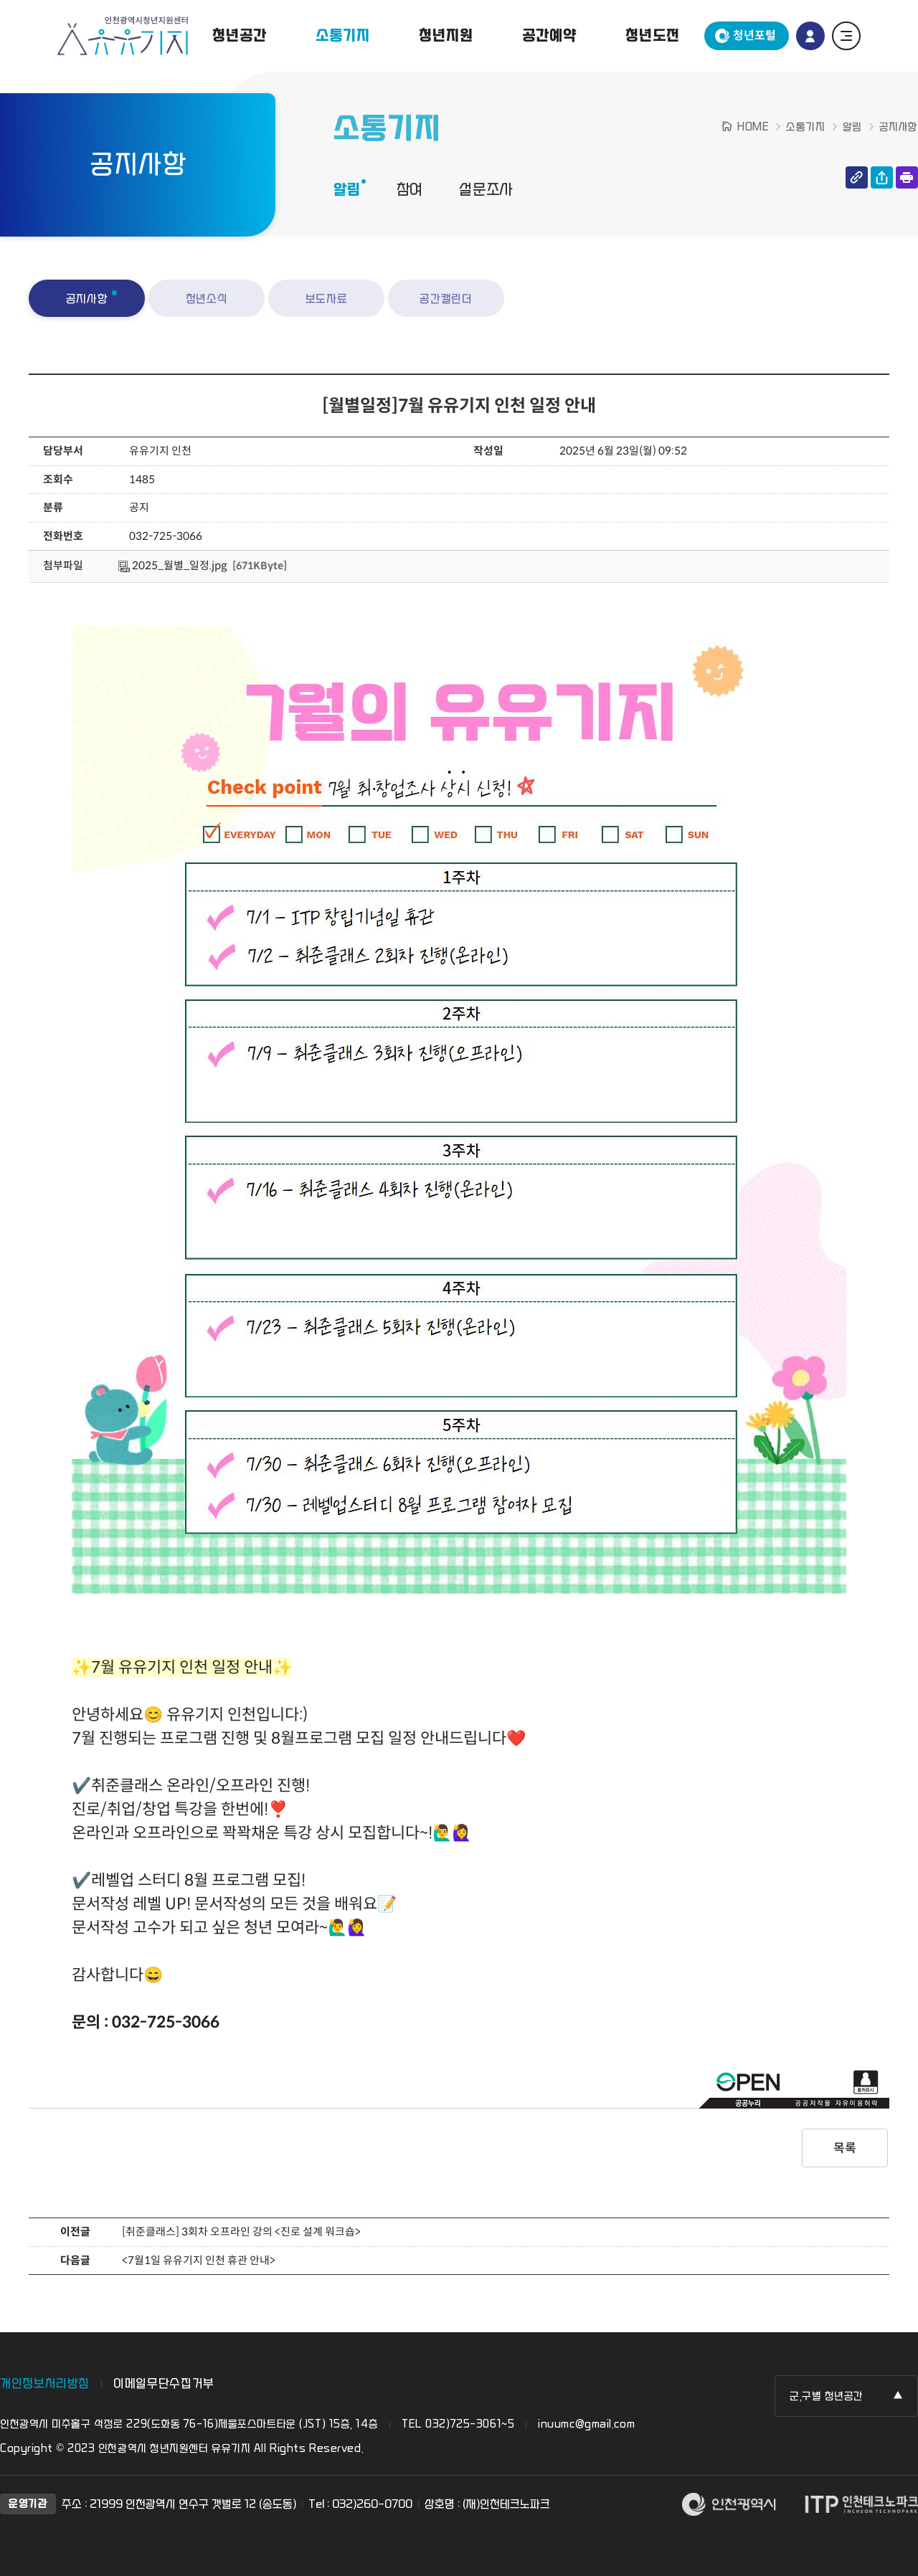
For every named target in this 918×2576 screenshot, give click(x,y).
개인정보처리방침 (45, 2383)
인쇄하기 (907, 177)
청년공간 (239, 35)
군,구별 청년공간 (826, 2396)
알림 (347, 190)
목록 (844, 2148)
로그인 (810, 36)
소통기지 (342, 35)
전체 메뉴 (846, 36)
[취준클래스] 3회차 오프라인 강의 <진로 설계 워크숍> (241, 2231)
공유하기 (882, 177)
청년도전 (652, 35)
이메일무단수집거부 (163, 2383)
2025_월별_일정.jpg (172, 565)
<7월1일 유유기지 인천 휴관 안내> (198, 2260)
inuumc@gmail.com (586, 2424)
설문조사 (486, 190)
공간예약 (549, 35)
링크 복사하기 (857, 177)
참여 (410, 190)
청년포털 (754, 35)
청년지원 (446, 35)
